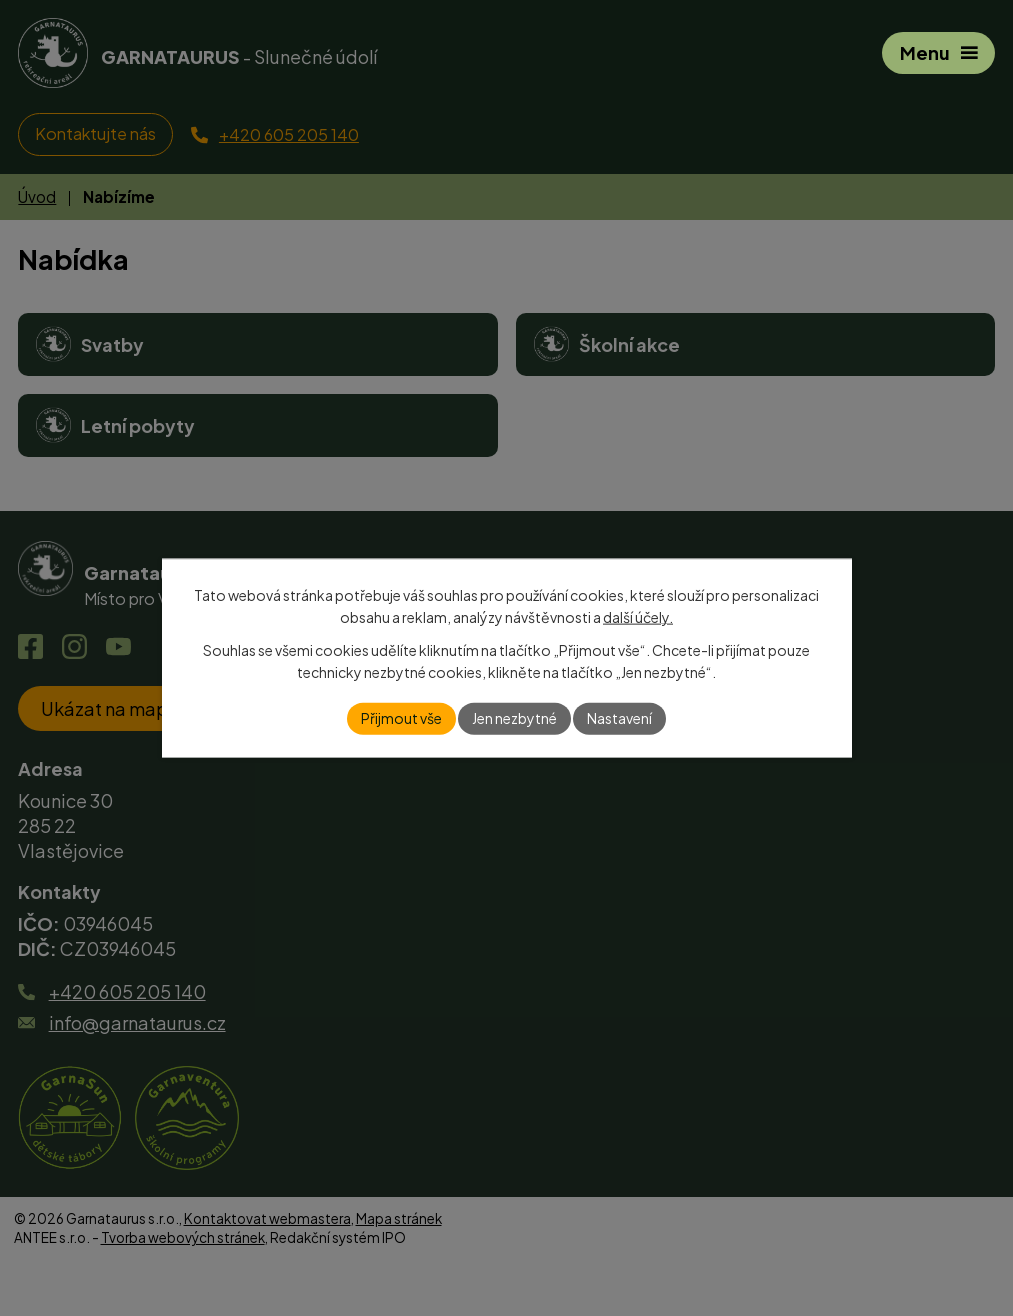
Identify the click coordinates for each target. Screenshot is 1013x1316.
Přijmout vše (401, 718)
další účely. (638, 617)
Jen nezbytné (514, 718)
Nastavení (619, 718)
